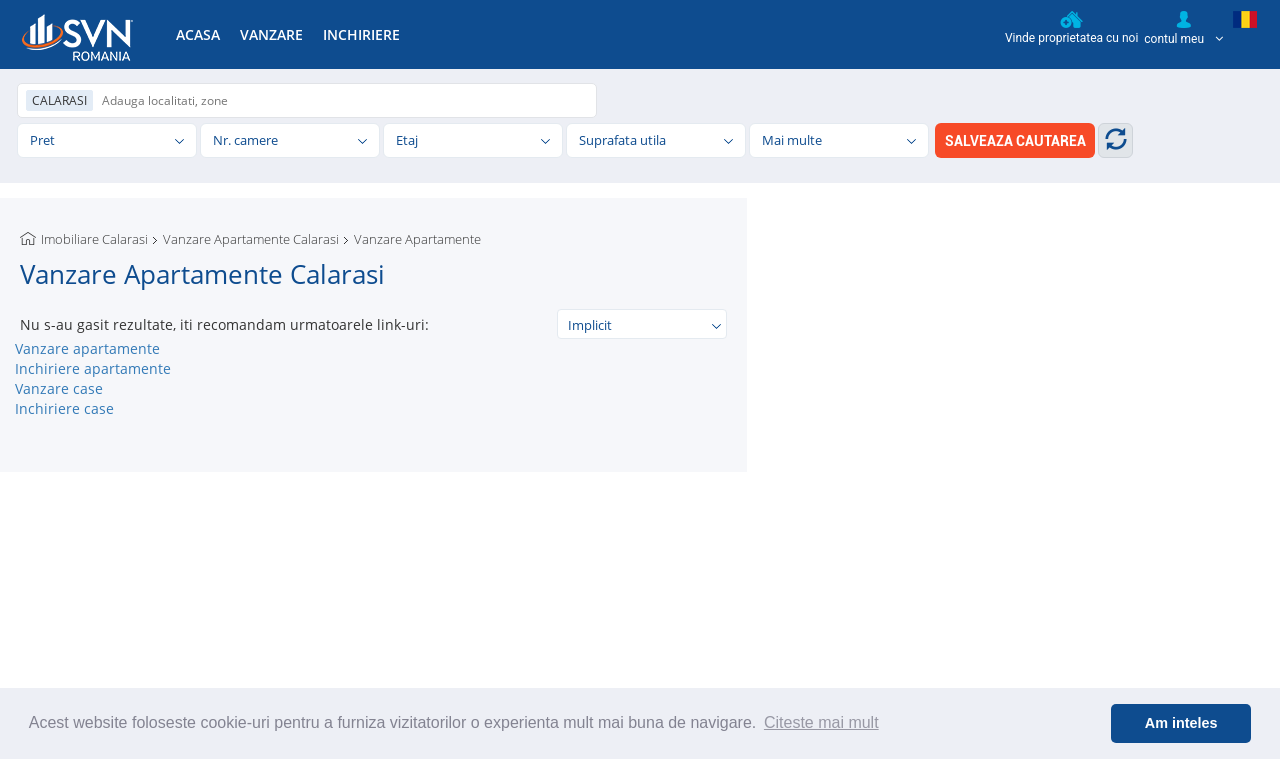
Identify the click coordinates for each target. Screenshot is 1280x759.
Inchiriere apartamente (93, 368)
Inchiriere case (64, 408)
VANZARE (271, 34)
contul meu (1183, 28)
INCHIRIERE (361, 34)
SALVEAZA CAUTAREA (1015, 141)
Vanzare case (59, 388)
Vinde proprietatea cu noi (1071, 27)
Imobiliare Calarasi (94, 239)
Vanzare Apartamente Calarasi (251, 239)
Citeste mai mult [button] (821, 722)
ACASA (198, 34)
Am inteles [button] (1181, 723)
